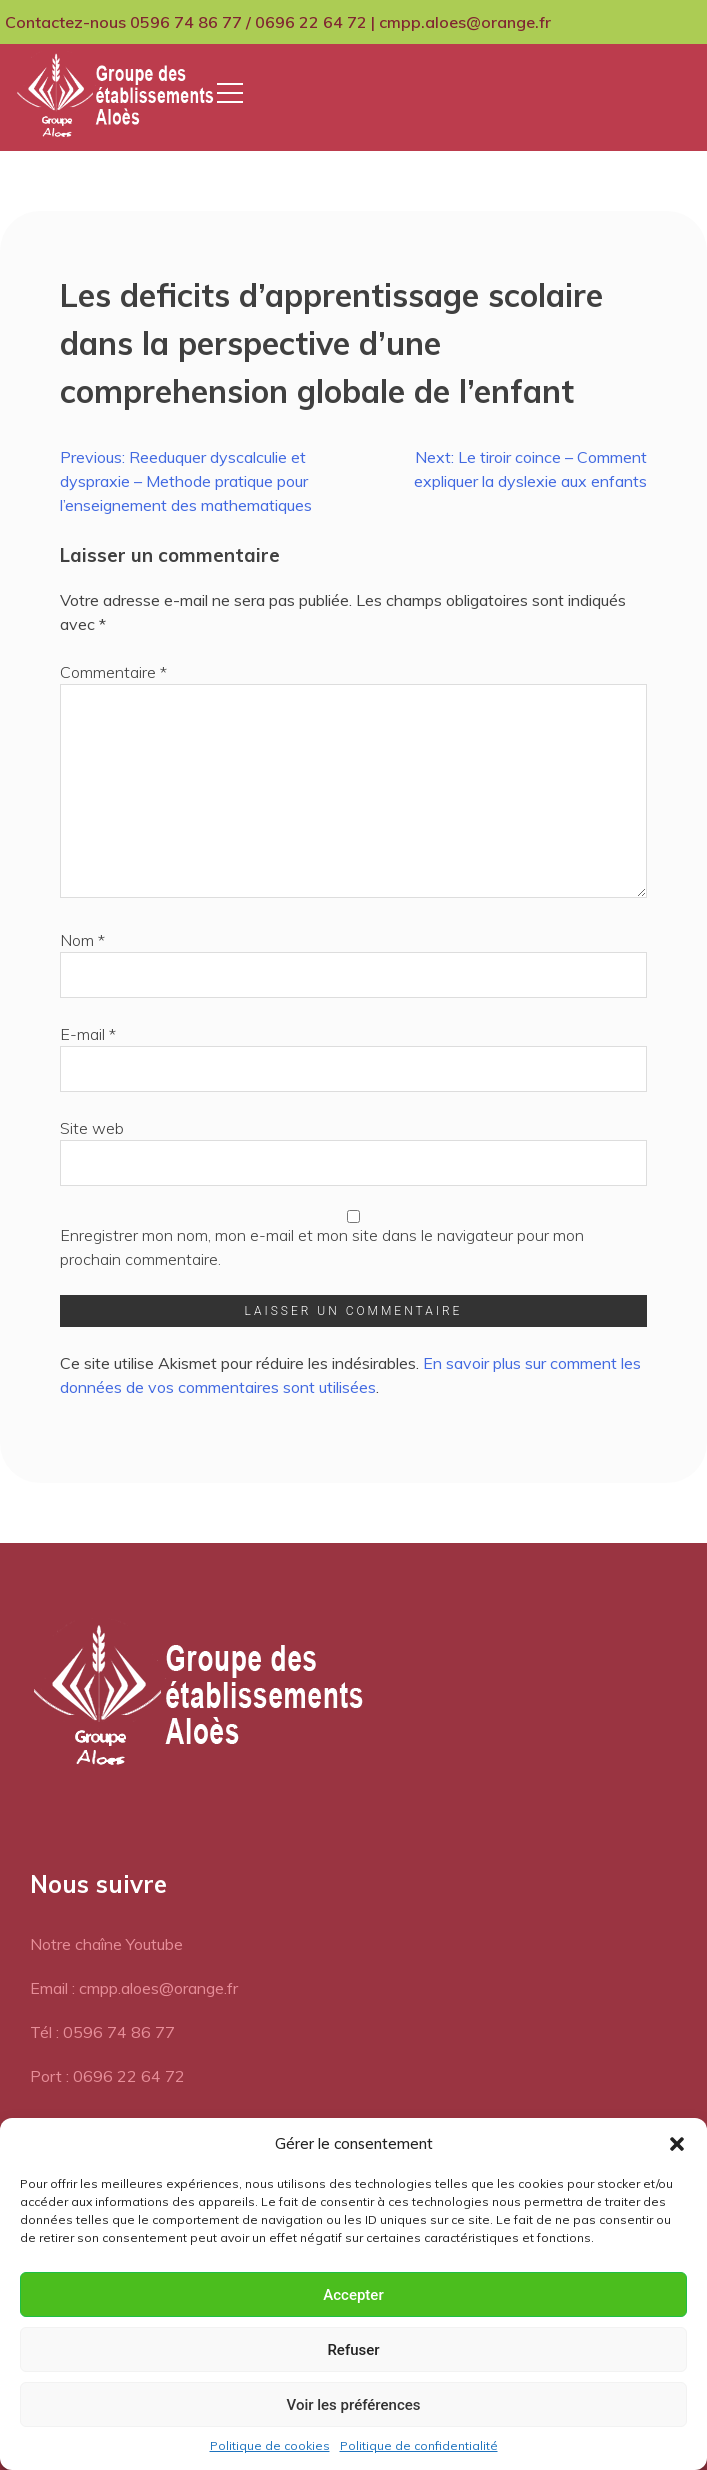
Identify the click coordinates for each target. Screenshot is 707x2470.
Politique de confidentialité (419, 2445)
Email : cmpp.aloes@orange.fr (134, 1988)
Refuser (353, 2350)
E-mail (88, 1034)
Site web (92, 1128)
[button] (677, 2144)
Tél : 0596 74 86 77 (102, 2032)
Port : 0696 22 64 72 (107, 2076)
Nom (82, 940)
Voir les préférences (354, 2405)
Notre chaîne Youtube (106, 1944)
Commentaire (113, 672)
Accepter (353, 2295)
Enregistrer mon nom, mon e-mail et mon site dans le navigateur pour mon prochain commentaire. (322, 1247)
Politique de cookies (270, 2445)
